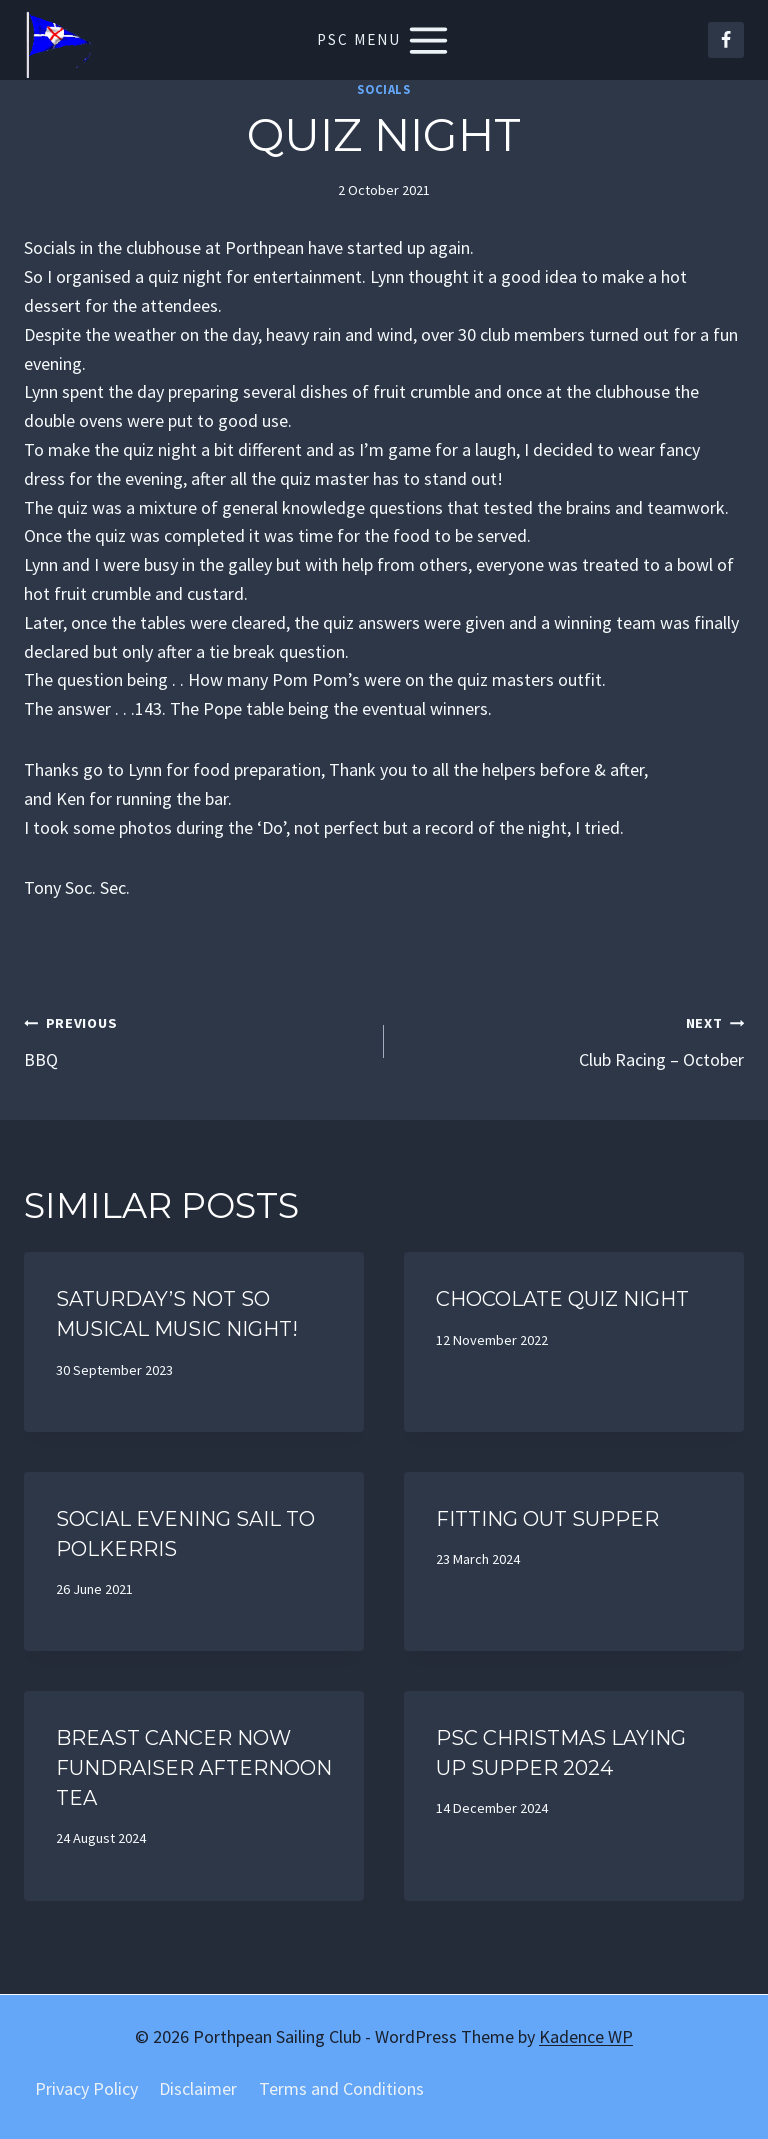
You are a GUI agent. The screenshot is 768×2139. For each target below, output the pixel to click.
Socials (383, 89)
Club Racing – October (573, 1039)
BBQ (195, 1039)
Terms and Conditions (341, 2088)
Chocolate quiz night (562, 1299)
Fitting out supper (547, 1519)
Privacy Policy (86, 2088)
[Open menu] (384, 40)
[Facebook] (726, 40)
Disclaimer (198, 2088)
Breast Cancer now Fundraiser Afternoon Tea (194, 1768)
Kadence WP (586, 2036)
